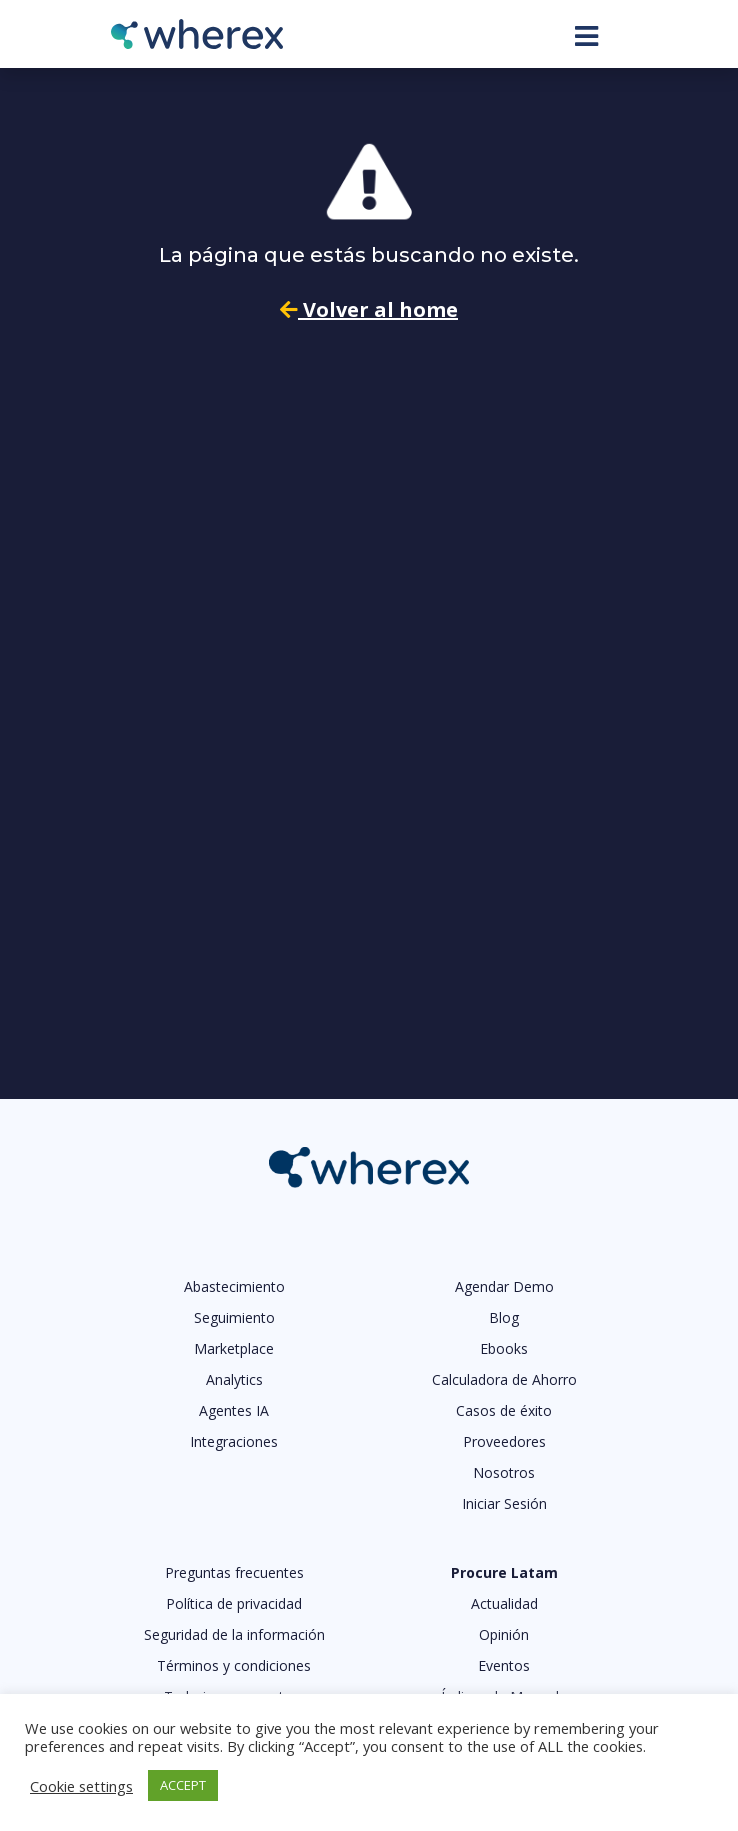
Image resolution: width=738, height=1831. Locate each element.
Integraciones (234, 1441)
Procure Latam (504, 1572)
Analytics (234, 1379)
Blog (504, 1317)
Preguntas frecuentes (234, 1572)
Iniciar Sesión (504, 1503)
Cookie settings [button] (81, 1786)
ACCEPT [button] (183, 1785)
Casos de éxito (504, 1410)
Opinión (504, 1634)
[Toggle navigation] (586, 36)
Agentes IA (234, 1410)
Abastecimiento (234, 1286)
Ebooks (504, 1348)
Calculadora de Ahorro (504, 1379)
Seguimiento (234, 1317)
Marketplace (234, 1348)
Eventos (504, 1665)
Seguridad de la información (234, 1634)
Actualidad (504, 1603)
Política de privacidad (234, 1603)
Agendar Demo (504, 1286)
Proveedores (504, 1441)
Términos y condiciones (234, 1665)
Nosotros (504, 1472)
